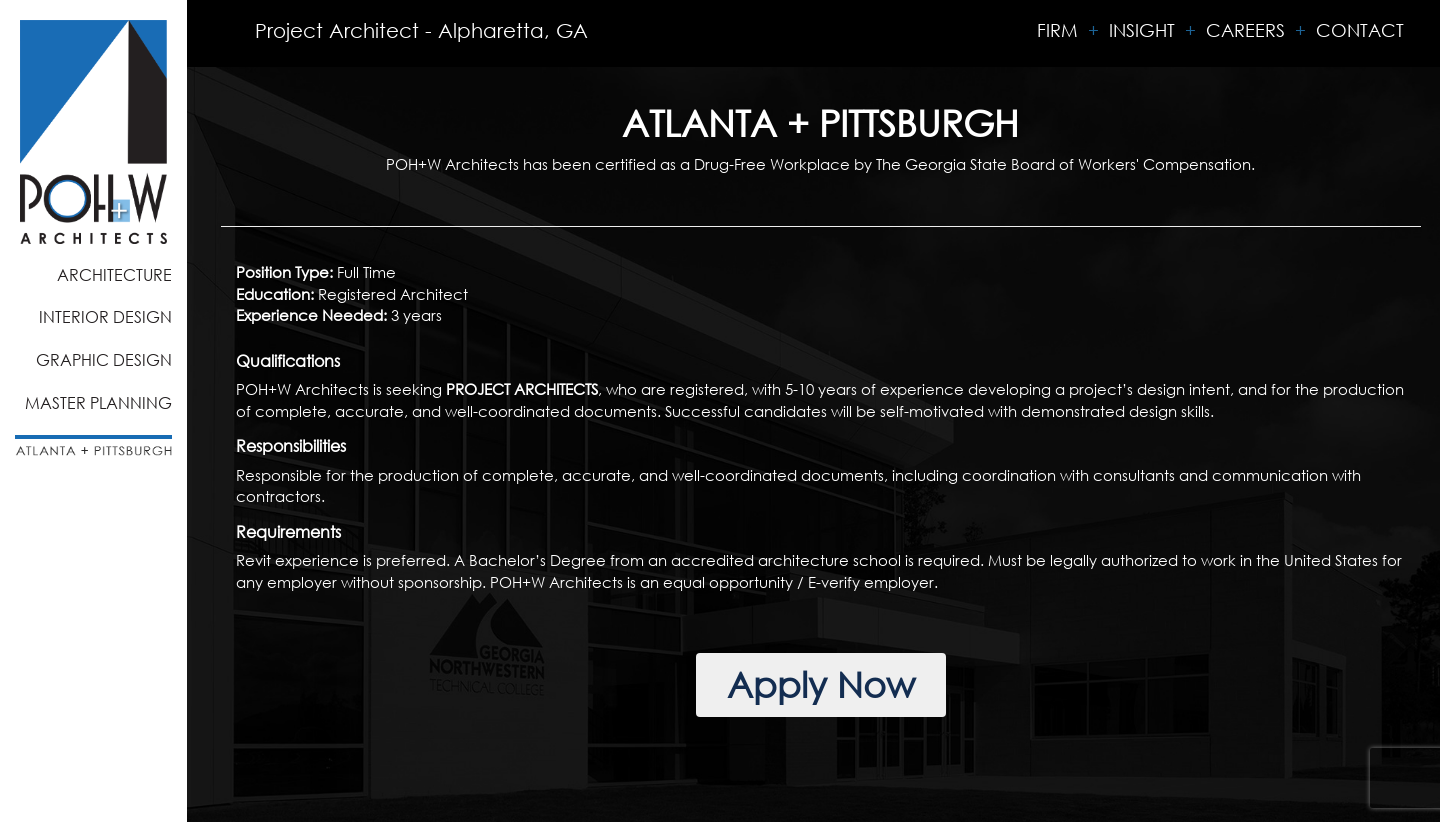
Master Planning (98, 402)
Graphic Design (104, 359)
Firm (1057, 30)
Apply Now (821, 684)
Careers (1245, 30)
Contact (1360, 30)
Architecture (114, 274)
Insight (1142, 30)
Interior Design (105, 316)
